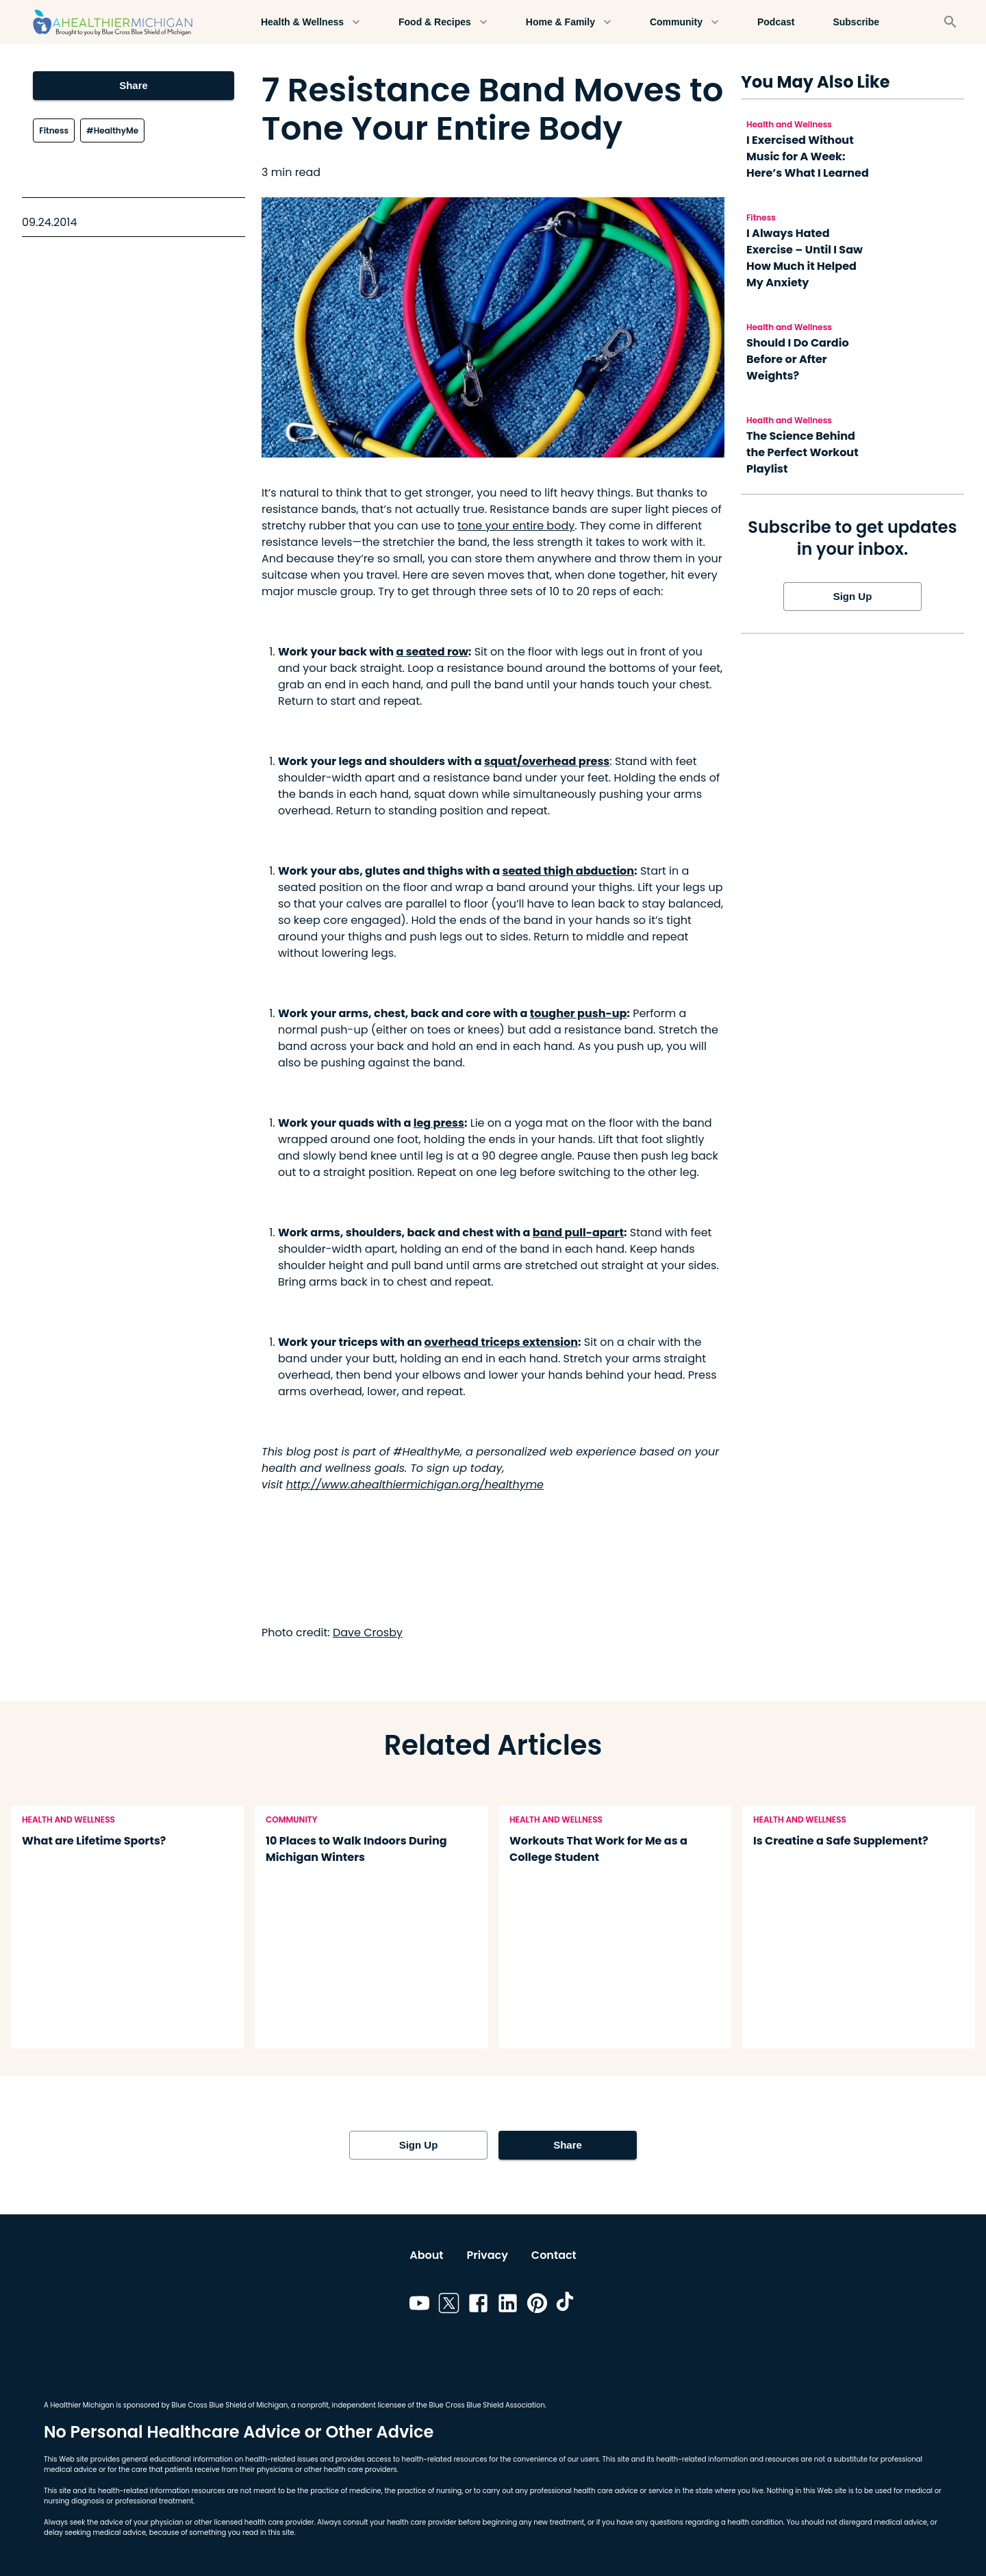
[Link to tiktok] (567, 2305)
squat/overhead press (546, 761)
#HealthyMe (112, 130)
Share (133, 85)
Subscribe (856, 22)
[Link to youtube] (419, 2305)
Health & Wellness (310, 22)
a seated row (432, 652)
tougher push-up (578, 1013)
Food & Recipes (443, 22)
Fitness (53, 130)
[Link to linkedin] (508, 2305)
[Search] (950, 22)
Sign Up (852, 596)
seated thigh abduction (569, 871)
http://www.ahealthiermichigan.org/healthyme (415, 1484)
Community (684, 22)
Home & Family (568, 22)
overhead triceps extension (501, 1342)
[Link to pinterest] (537, 2305)
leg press (439, 1123)
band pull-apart (578, 1232)
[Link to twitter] (449, 2305)
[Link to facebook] (478, 2305)
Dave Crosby (368, 1632)
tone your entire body (515, 526)
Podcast (776, 22)
